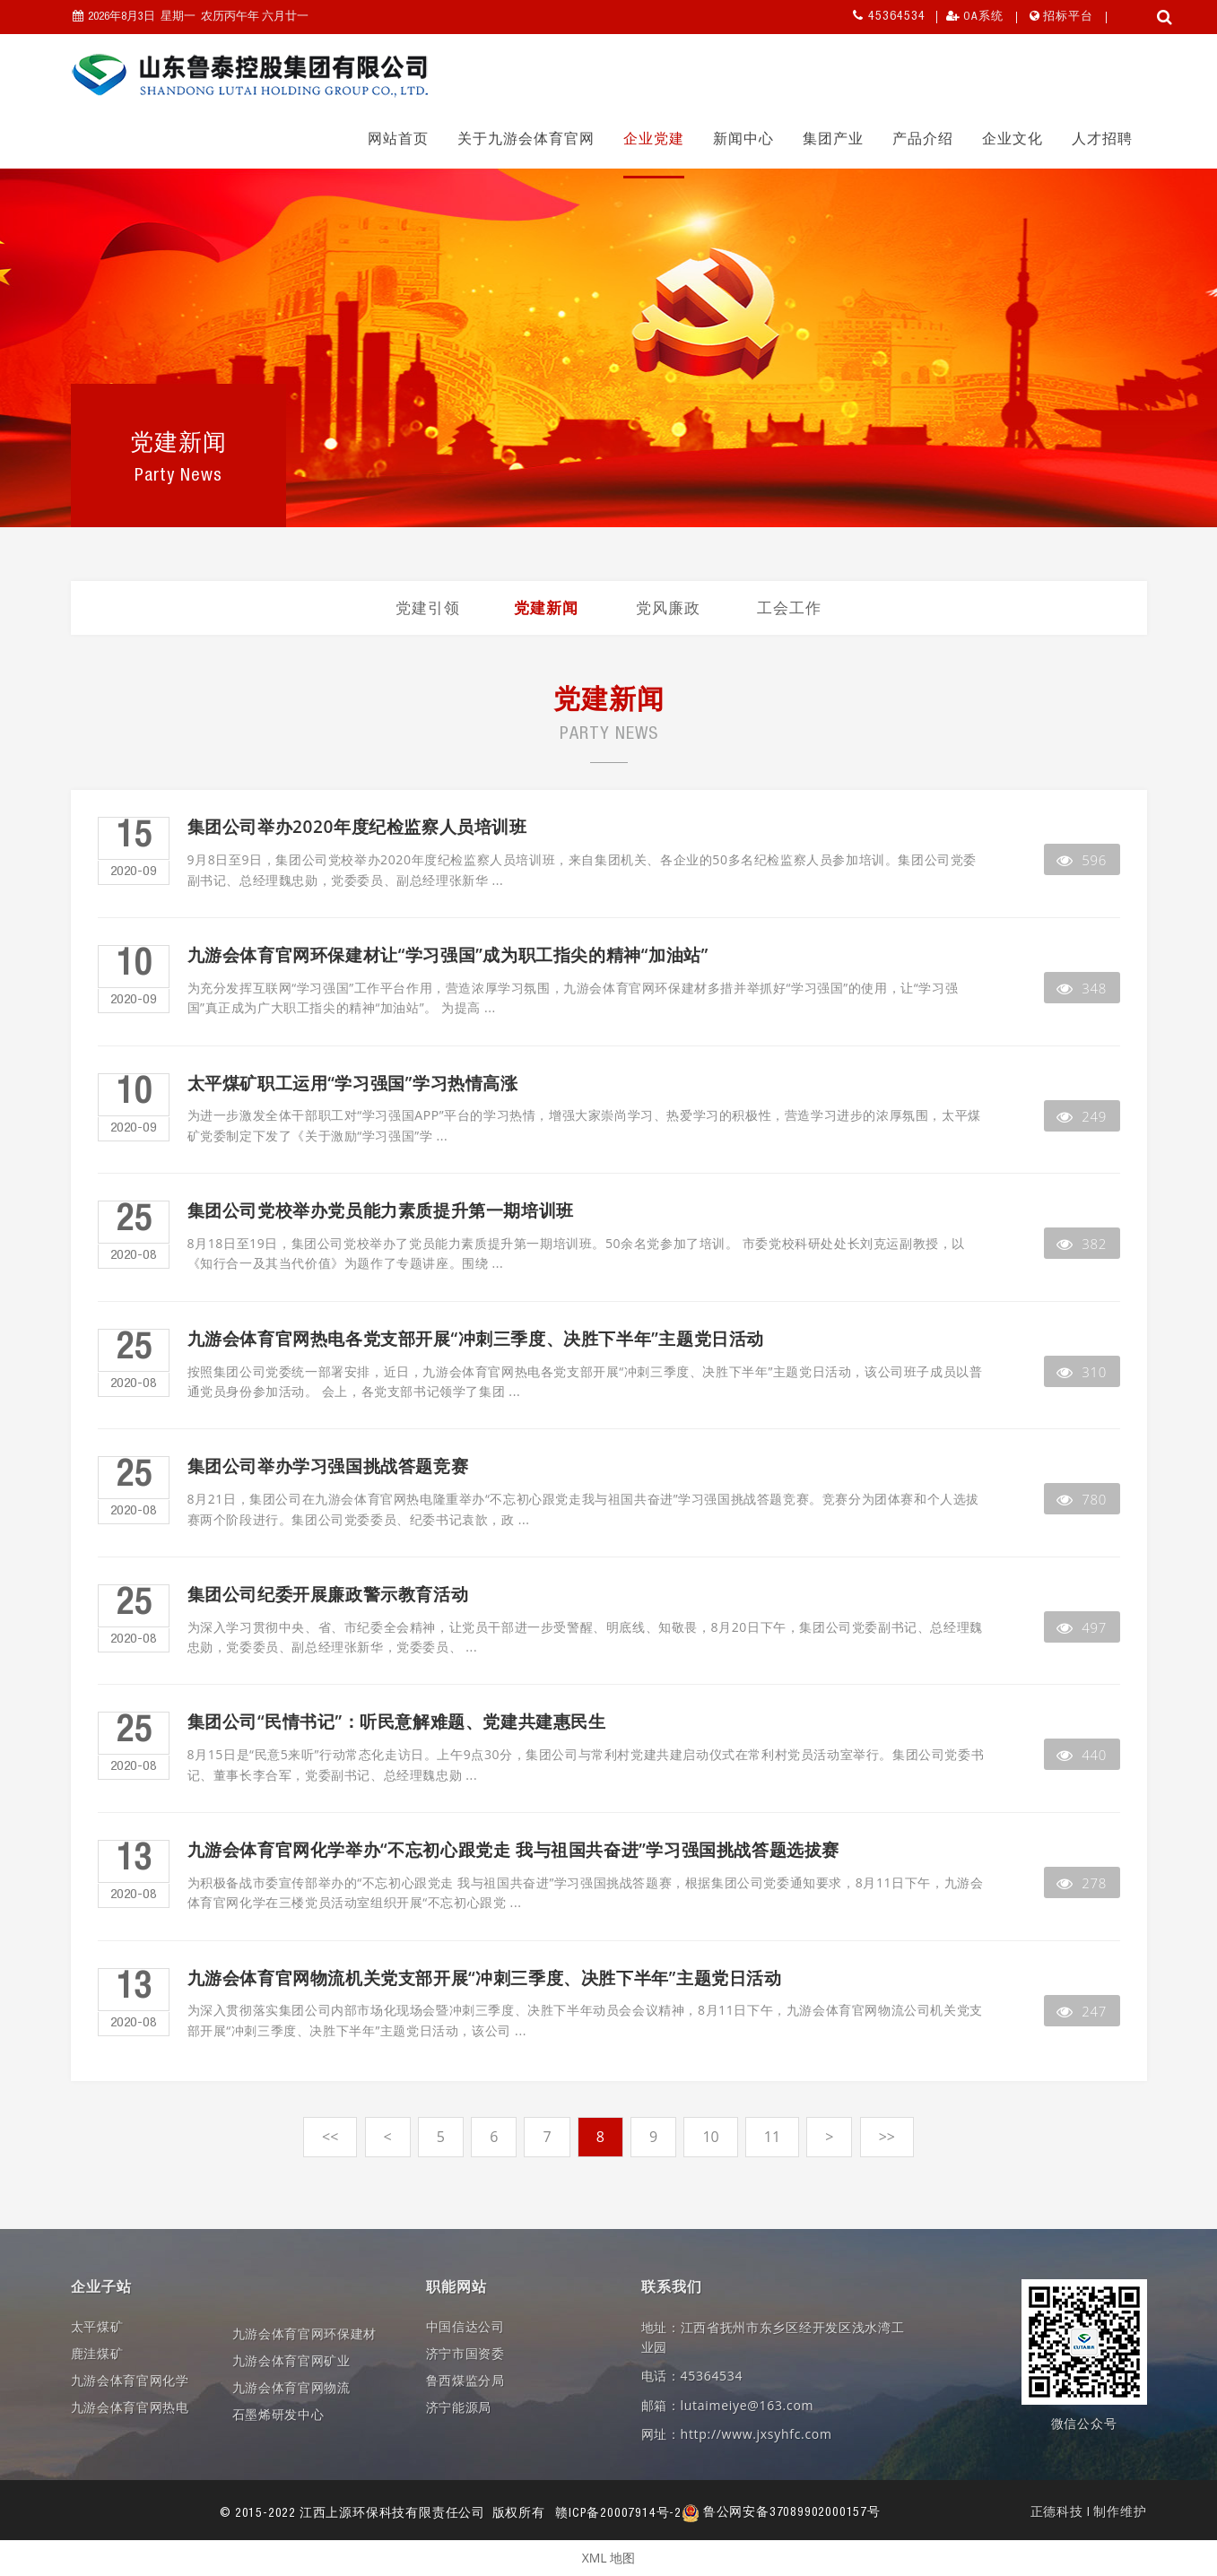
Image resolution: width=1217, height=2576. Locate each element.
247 (1081, 2011)
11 (772, 2137)
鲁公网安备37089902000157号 (781, 2513)
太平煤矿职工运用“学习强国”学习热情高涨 (352, 1083)
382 (1081, 1244)
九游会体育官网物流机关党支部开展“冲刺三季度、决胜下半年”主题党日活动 (484, 1978)
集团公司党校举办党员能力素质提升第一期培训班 (380, 1211)
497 (1081, 1627)
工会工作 (789, 607)
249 (1081, 1116)
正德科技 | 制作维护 (1088, 2513)
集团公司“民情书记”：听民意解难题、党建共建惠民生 (396, 1722)
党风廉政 (668, 607)
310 (1081, 1372)
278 (1081, 1883)
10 (710, 2137)
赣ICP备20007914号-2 (618, 2513)
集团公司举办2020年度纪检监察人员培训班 (357, 827)
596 (1081, 860)
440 (1081, 1755)
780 (1081, 1499)
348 (1081, 988)
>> (887, 2137)
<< (330, 2137)
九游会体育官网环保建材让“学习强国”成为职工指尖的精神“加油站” (447, 955)
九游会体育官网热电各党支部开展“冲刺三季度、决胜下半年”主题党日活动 (476, 1339)
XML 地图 (609, 2557)
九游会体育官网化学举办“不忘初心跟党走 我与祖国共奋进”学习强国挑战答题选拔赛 (513, 1850)
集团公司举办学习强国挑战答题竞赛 (328, 1466)
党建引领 (428, 607)
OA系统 (983, 17)
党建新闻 (546, 607)
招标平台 (1068, 17)
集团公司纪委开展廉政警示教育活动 (328, 1594)
